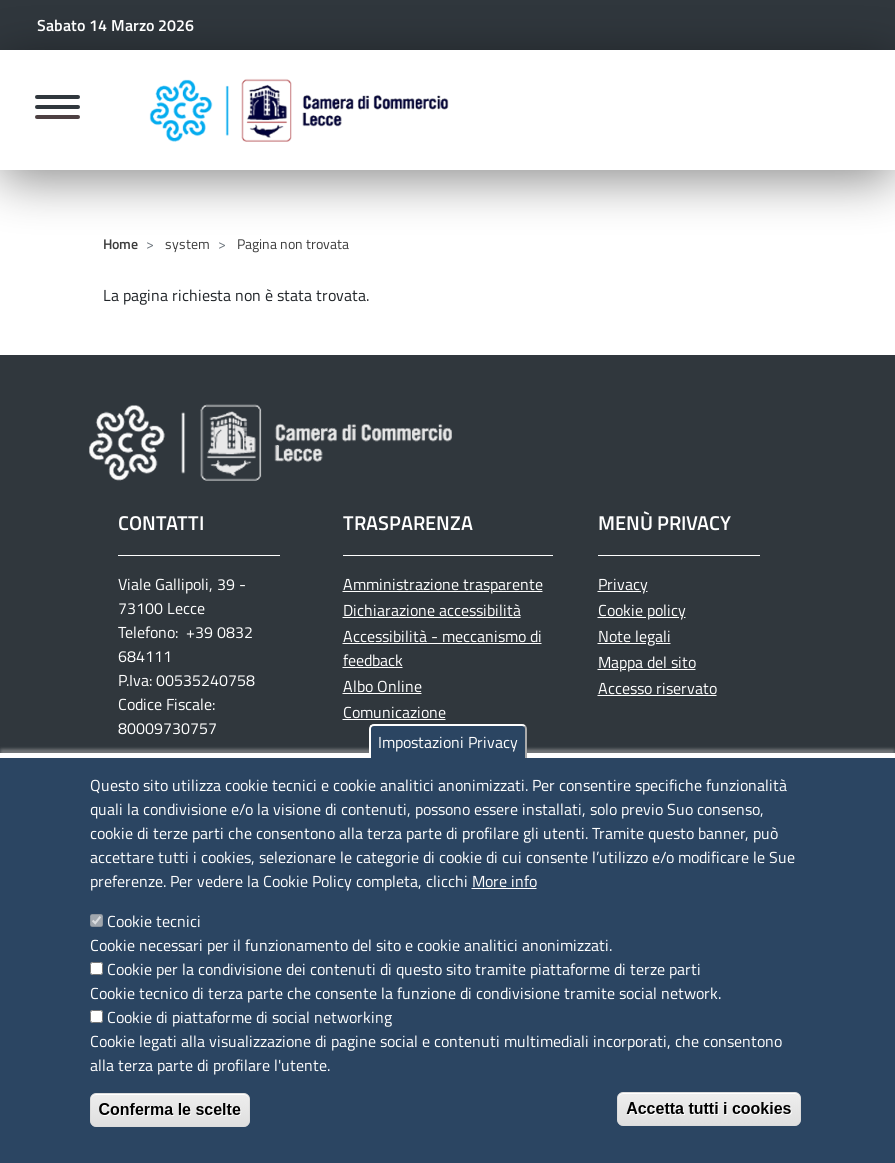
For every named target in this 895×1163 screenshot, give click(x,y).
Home (120, 243)
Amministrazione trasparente (443, 584)
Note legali (634, 636)
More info (504, 897)
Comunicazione (394, 712)
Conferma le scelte (170, 1125)
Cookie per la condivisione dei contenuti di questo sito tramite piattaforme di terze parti (404, 985)
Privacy (623, 584)
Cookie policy (642, 610)
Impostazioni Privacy (448, 758)
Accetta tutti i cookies (708, 1124)
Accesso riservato (657, 688)
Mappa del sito (647, 662)
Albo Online (382, 686)
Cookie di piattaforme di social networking (249, 1033)
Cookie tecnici (154, 937)
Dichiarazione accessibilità (432, 610)
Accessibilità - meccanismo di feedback (442, 648)
